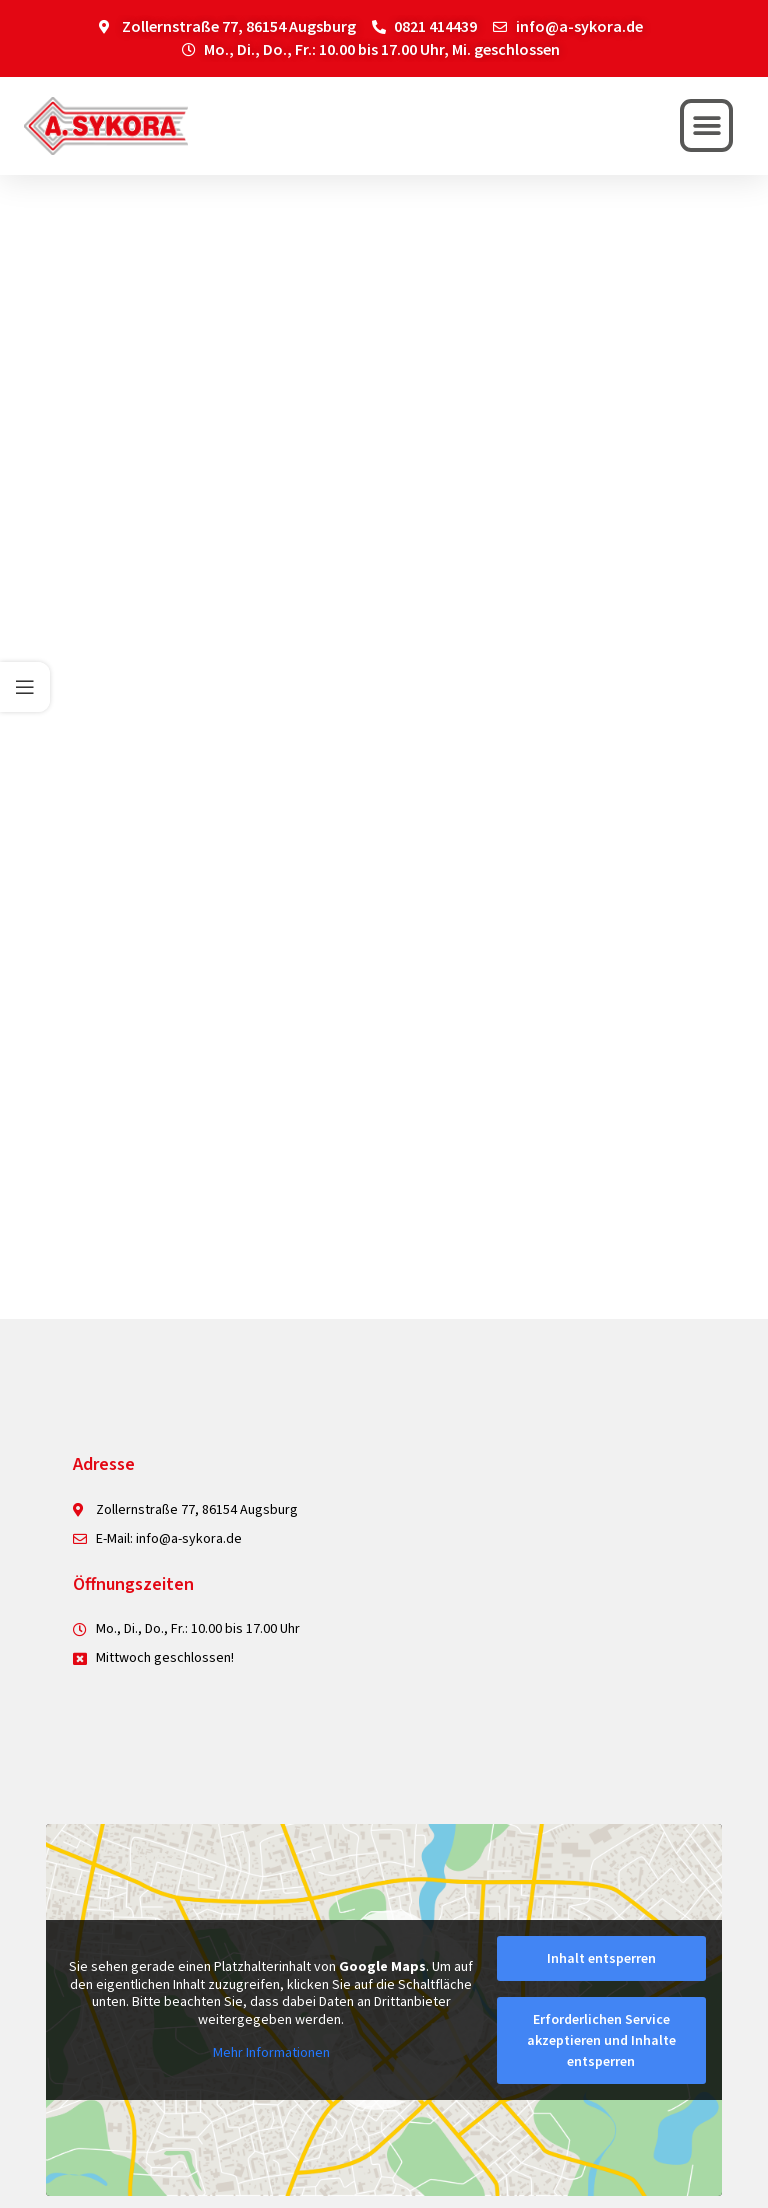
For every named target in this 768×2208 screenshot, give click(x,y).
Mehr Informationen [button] (271, 2053)
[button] (706, 125)
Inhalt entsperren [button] (601, 1958)
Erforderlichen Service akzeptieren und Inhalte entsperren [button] (601, 2040)
